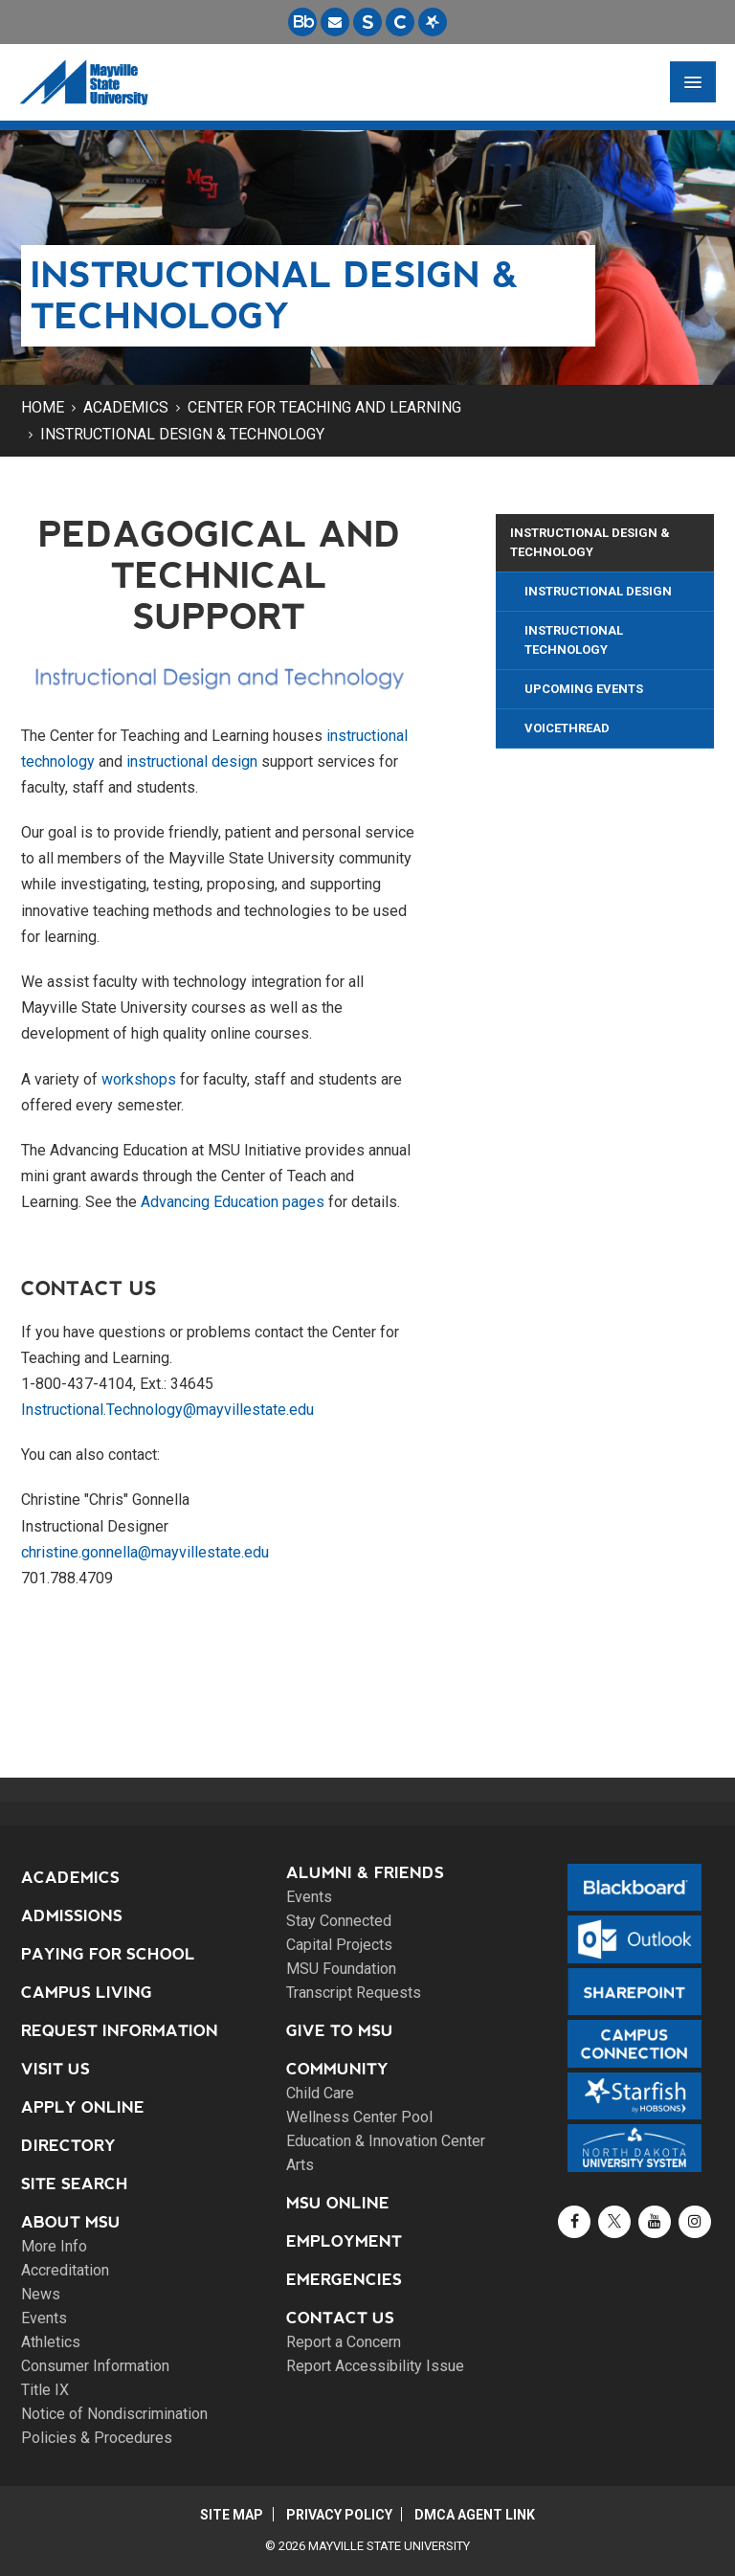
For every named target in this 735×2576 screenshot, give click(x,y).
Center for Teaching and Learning (324, 407)
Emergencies (344, 2280)
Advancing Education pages (232, 1202)
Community (337, 2069)
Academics (125, 407)
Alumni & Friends (365, 1873)
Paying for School (108, 1954)
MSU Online (338, 2203)
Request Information (119, 2031)
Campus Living (86, 1992)
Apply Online (83, 2107)
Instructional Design (598, 591)
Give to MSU (339, 2031)
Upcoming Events (583, 689)
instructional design (191, 761)
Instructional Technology (573, 640)
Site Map (230, 2514)
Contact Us (340, 2318)
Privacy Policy (339, 2514)
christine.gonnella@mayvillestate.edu (145, 1552)
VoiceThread (567, 728)
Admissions (71, 1916)
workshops (138, 1079)
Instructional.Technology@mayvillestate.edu (167, 1409)
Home (42, 407)
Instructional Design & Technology (182, 434)
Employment (344, 2241)
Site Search (74, 2184)
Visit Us (55, 2069)
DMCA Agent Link (476, 2514)
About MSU (71, 2222)
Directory (68, 2146)
